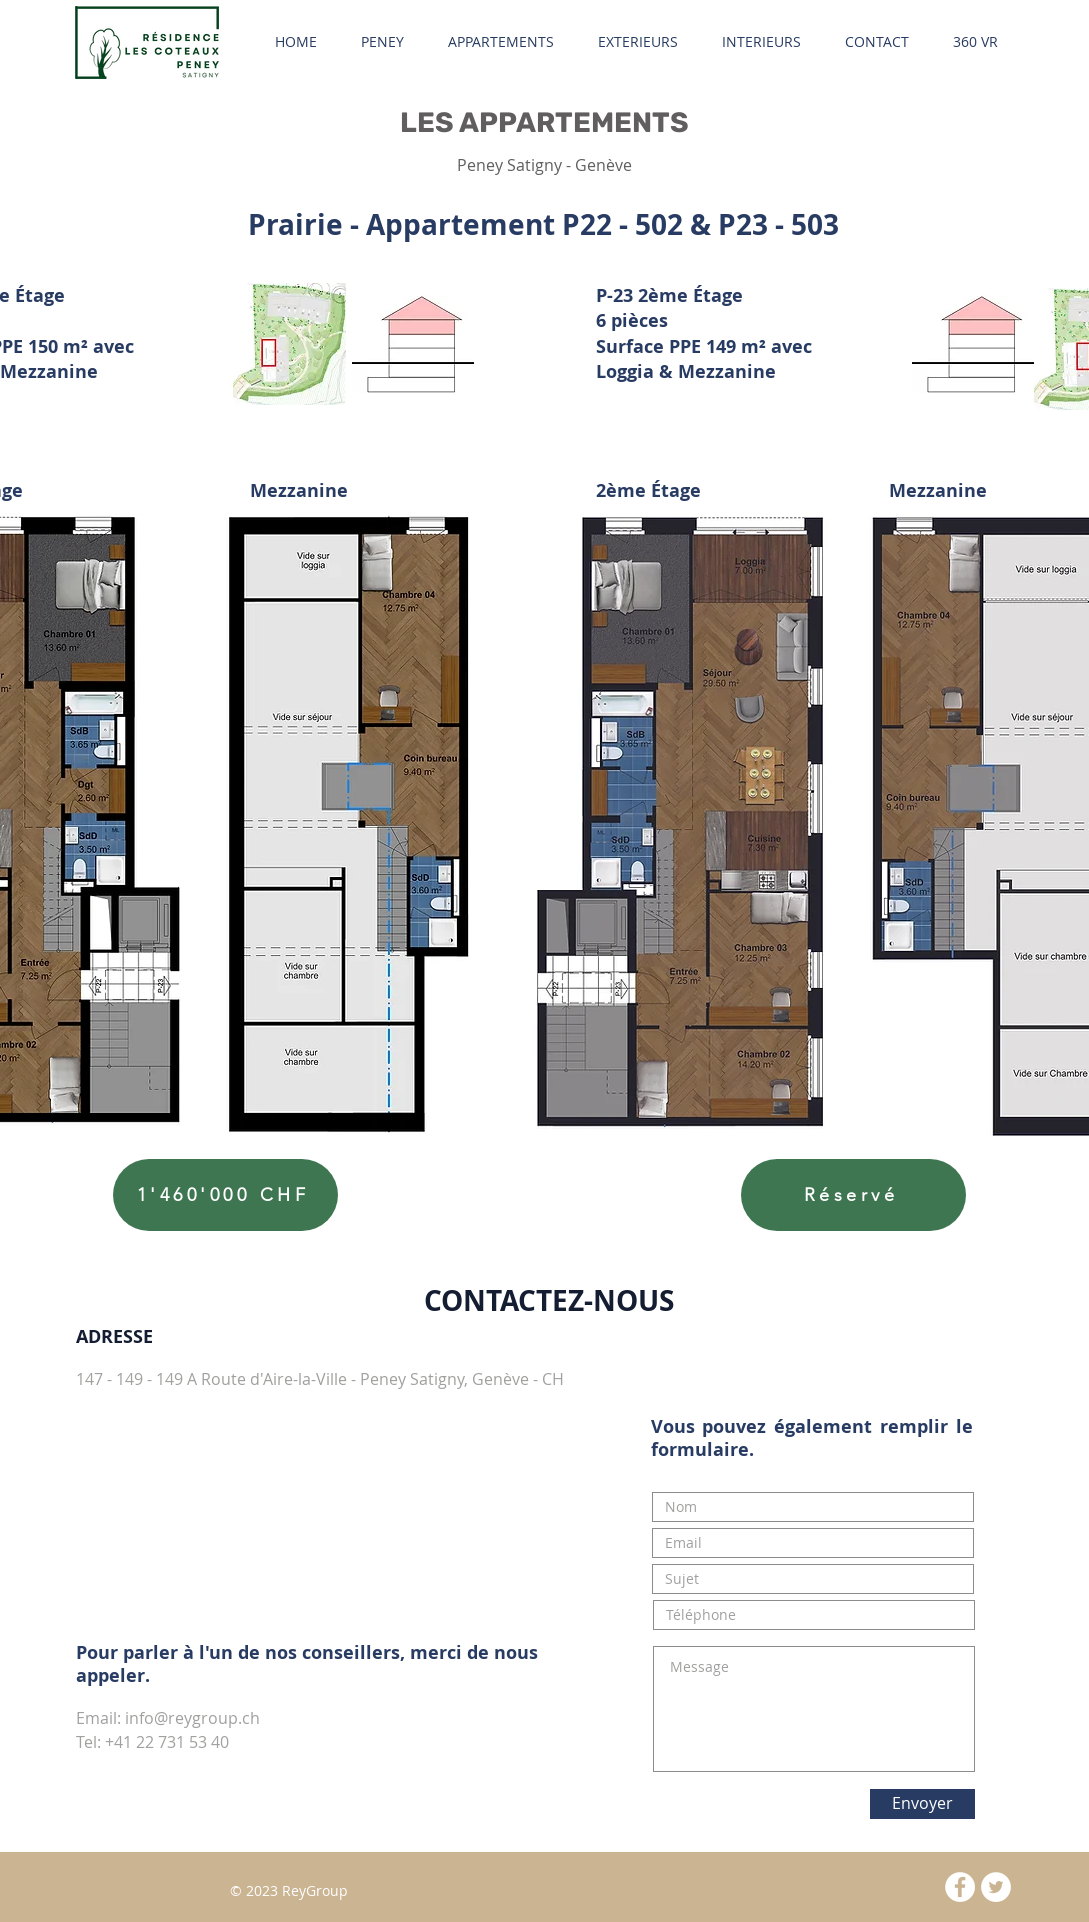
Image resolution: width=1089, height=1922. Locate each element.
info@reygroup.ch (192, 1718)
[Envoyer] (922, 1804)
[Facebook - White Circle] (960, 1887)
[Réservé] (853, 1195)
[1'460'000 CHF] (225, 1195)
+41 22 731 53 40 (167, 1742)
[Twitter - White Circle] (996, 1887)
